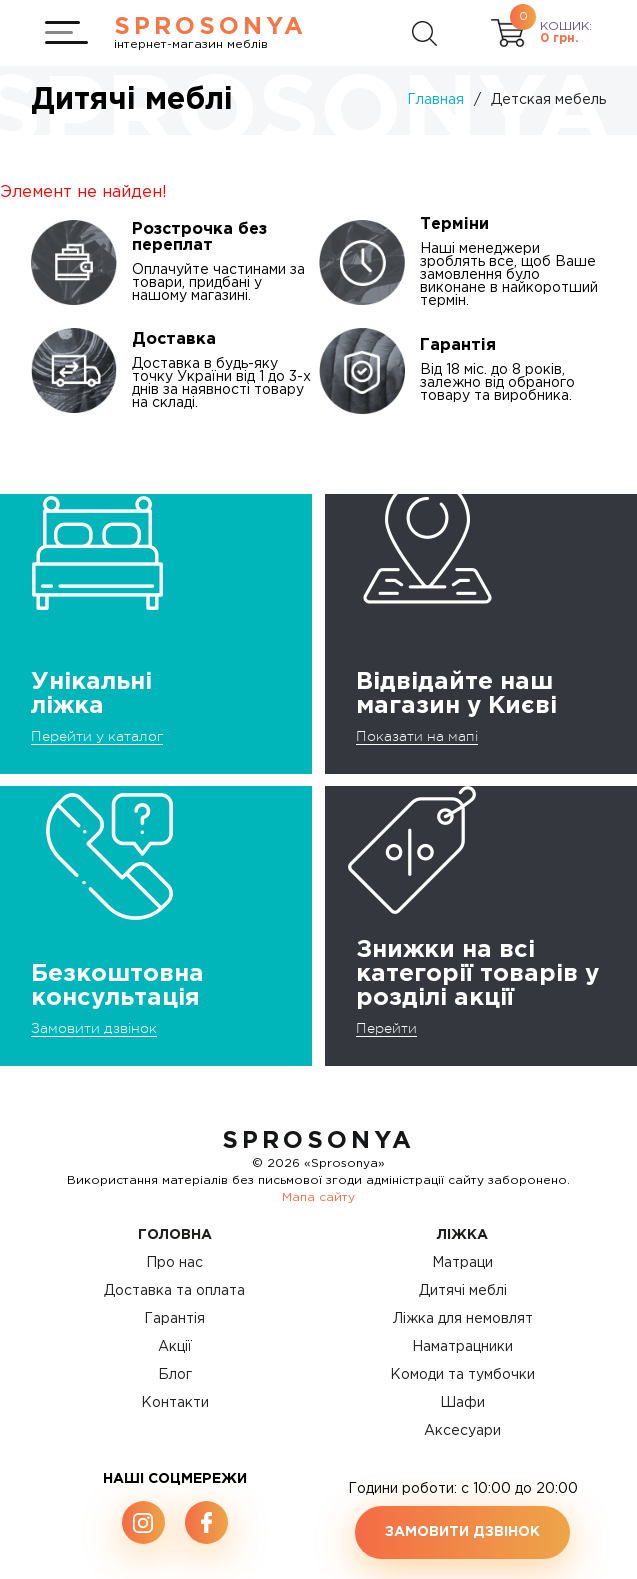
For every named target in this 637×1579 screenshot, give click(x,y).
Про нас (174, 1263)
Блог (175, 1375)
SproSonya (318, 1141)
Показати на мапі (417, 736)
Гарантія (174, 1319)
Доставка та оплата (174, 1291)
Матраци (462, 1263)
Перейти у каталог (97, 736)
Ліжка (462, 1235)
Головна (175, 1235)
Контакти (175, 1403)
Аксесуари (462, 1431)
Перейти (386, 1028)
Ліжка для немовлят (463, 1319)
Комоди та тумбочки (462, 1375)
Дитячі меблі (463, 1291)
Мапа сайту (318, 1197)
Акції (175, 1347)
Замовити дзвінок (94, 1028)
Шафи (462, 1403)
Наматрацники (462, 1347)
